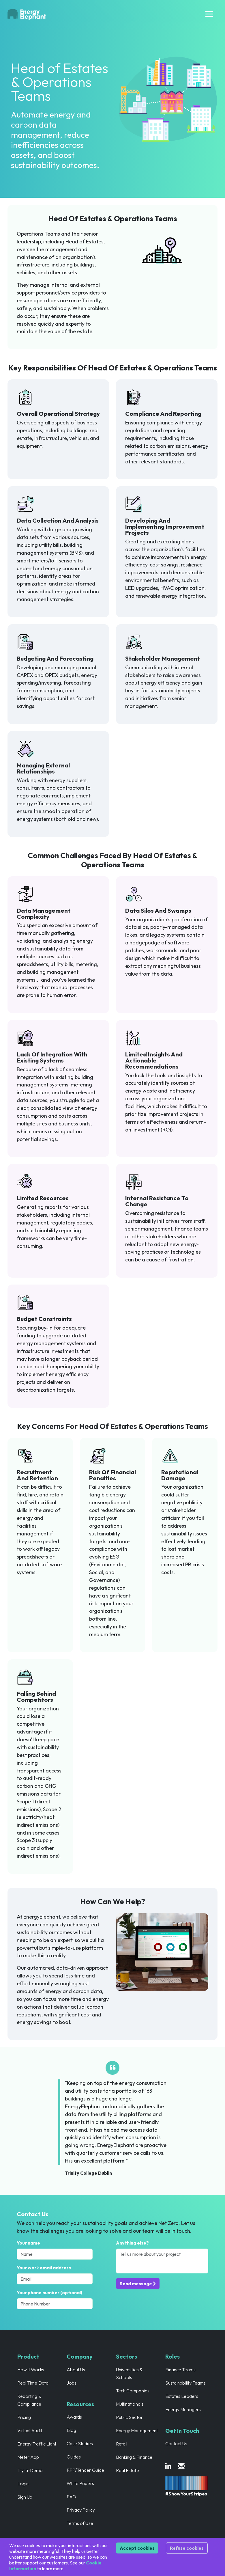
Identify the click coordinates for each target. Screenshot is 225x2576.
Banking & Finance (134, 2457)
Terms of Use (80, 2523)
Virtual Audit (29, 2430)
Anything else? (132, 2243)
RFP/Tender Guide (85, 2470)
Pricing (24, 2417)
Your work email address (44, 2268)
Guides (74, 2457)
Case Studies (80, 2443)
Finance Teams (180, 2369)
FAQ (71, 2496)
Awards (74, 2417)
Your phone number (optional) (49, 2292)
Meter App (28, 2457)
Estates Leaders (181, 2396)
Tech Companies (132, 2391)
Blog (71, 2430)
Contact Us (176, 2443)
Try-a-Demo (30, 2470)
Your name (28, 2243)
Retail (121, 2444)
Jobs (71, 2383)
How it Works (30, 2369)
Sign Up (24, 2497)
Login (23, 2483)
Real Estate (127, 2470)
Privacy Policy (81, 2510)
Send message (138, 2283)
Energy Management (137, 2430)
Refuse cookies (187, 2548)
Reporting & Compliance (29, 2400)
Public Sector (129, 2417)
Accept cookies (137, 2548)
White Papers (80, 2483)
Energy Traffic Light (36, 2444)
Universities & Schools (129, 2373)
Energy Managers (183, 2409)
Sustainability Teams (185, 2383)
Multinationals (129, 2404)
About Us (76, 2369)
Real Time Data (32, 2383)
